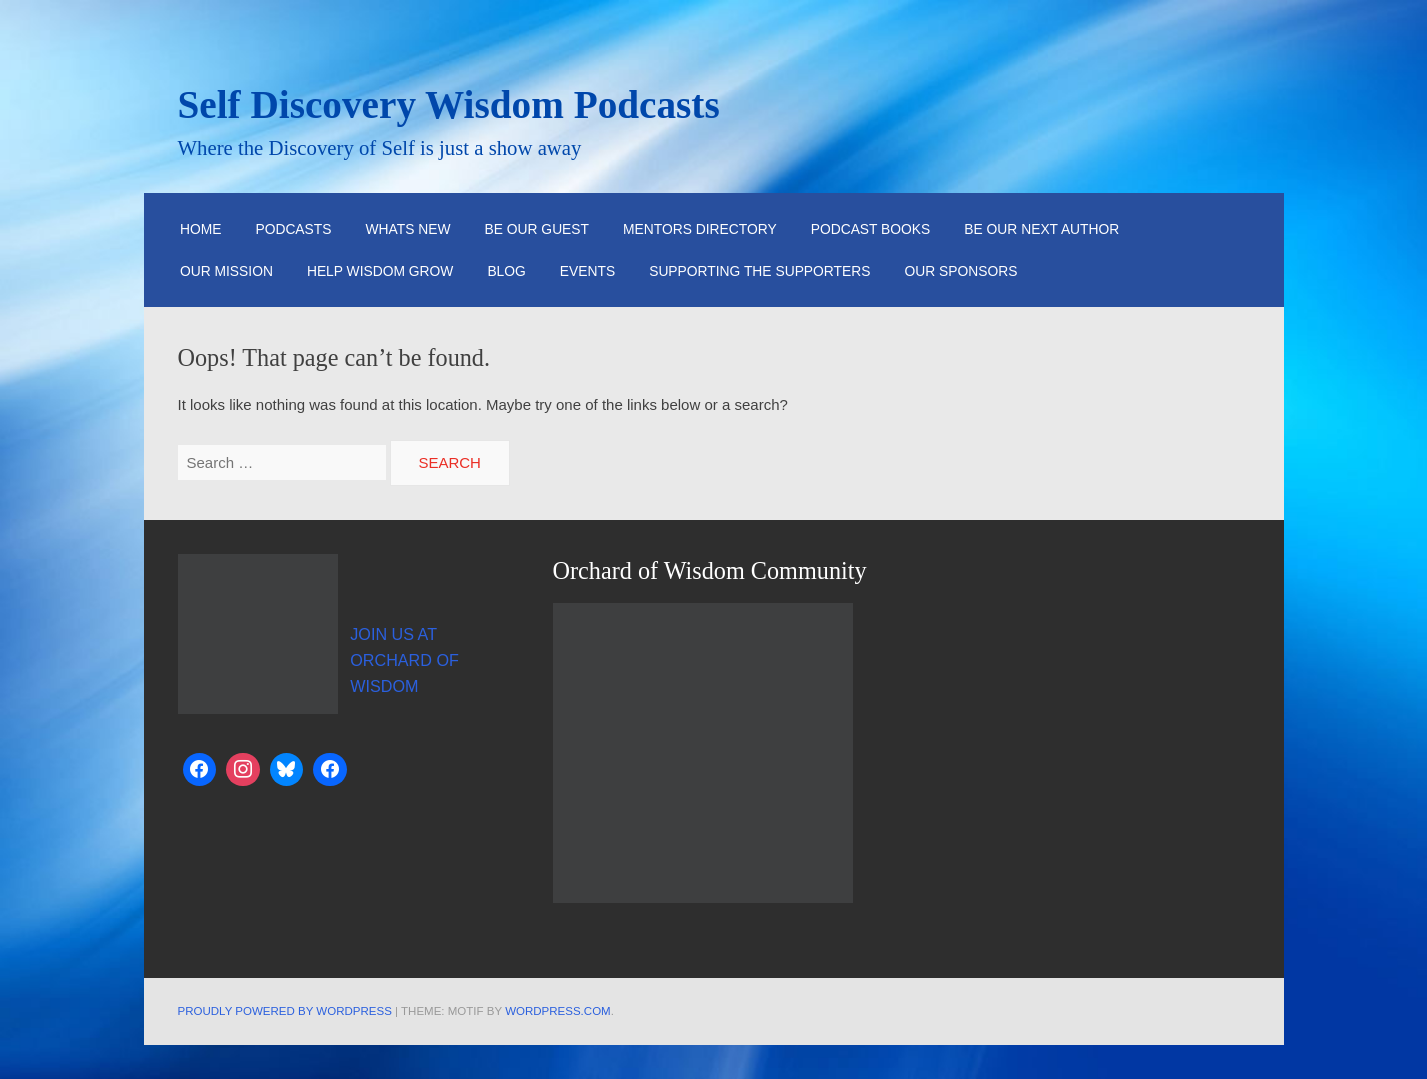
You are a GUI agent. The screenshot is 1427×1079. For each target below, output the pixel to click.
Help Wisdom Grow (380, 271)
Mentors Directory (700, 229)
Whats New (408, 229)
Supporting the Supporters (759, 271)
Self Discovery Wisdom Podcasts (449, 104)
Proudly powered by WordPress (285, 1011)
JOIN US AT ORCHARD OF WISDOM (404, 660)
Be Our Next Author (1041, 229)
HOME (201, 229)
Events (587, 271)
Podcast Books (871, 229)
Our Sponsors (960, 271)
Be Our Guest (537, 229)
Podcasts (293, 229)
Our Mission (226, 271)
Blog (506, 271)
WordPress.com (558, 1011)
